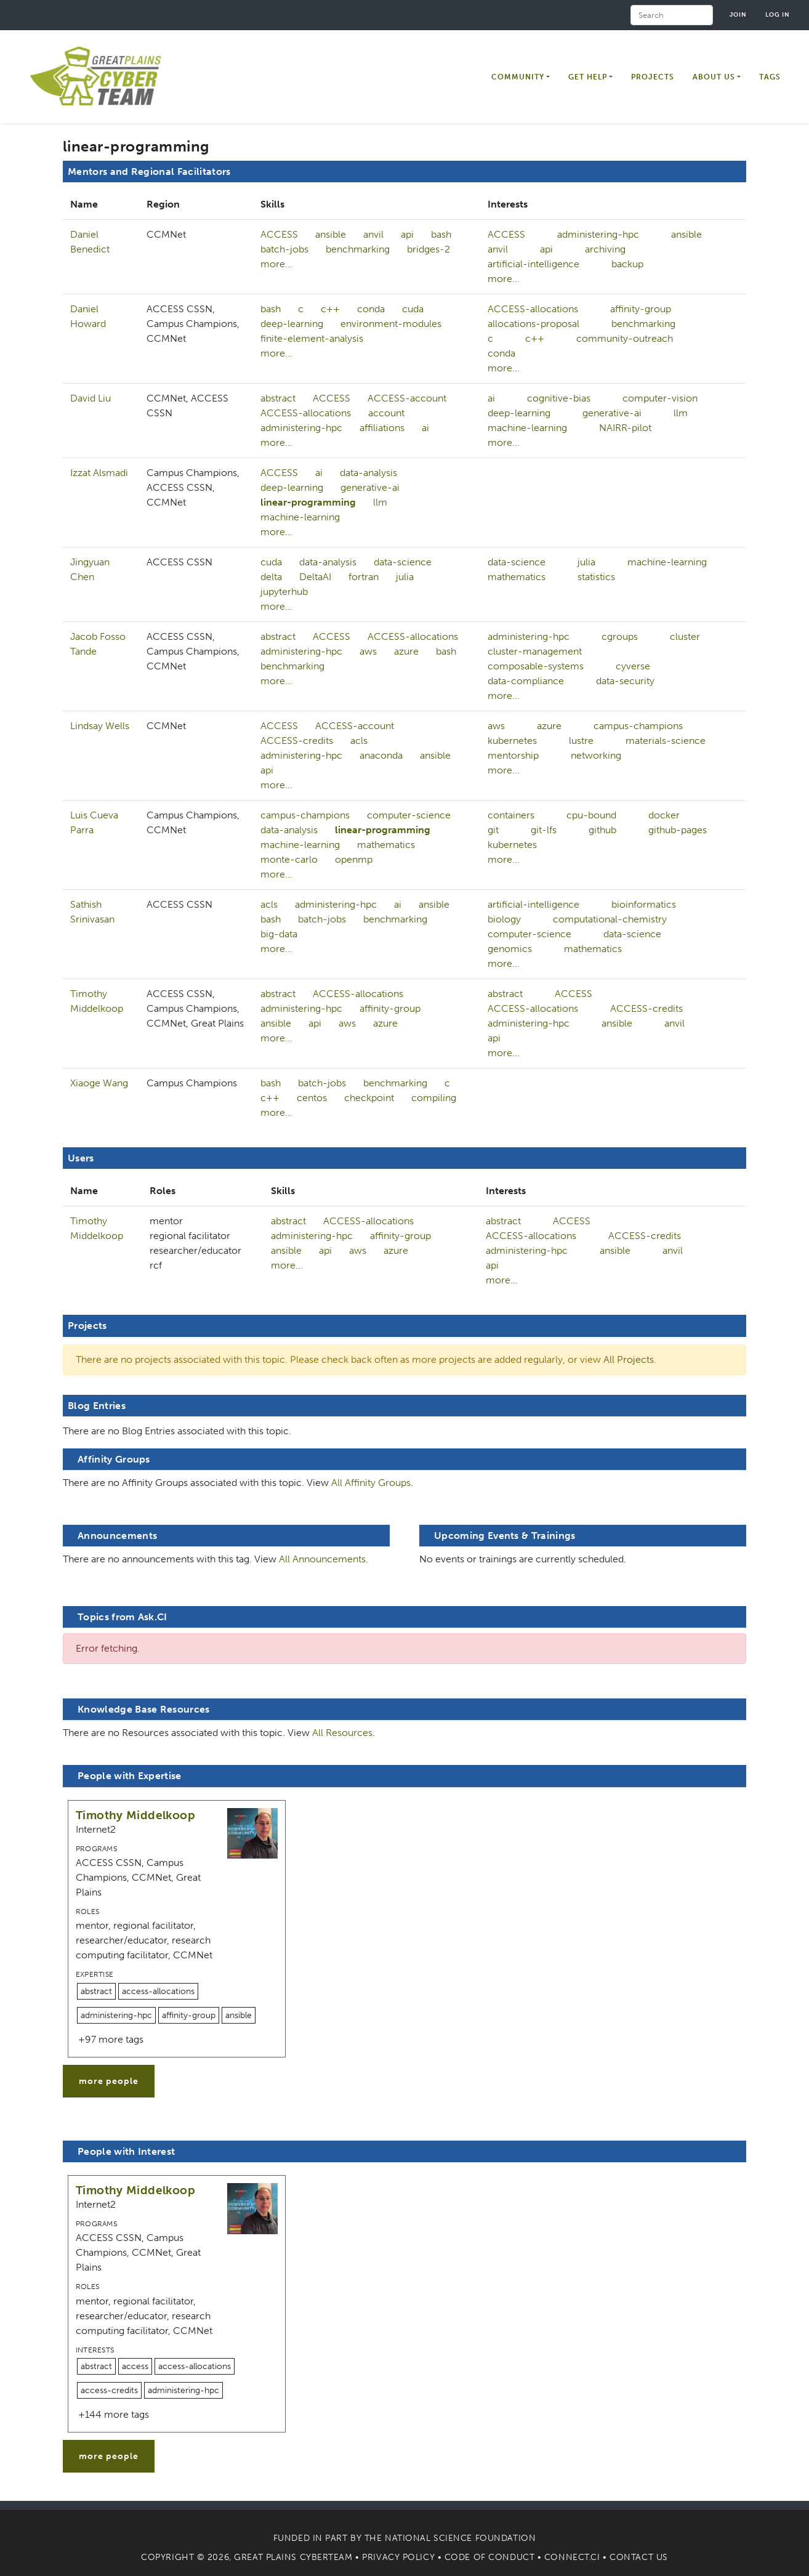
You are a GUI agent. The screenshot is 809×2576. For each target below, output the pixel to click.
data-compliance (526, 681)
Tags (770, 77)
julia (405, 577)
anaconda (381, 755)
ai (425, 428)
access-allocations (158, 1991)
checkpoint (369, 1098)
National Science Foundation (460, 2538)
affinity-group (640, 309)
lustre (581, 740)
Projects (652, 77)
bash (441, 234)
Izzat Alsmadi (99, 472)
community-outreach (624, 338)
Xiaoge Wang (99, 1083)
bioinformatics (643, 904)
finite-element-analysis (311, 338)
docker (664, 815)
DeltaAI (315, 577)
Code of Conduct (489, 2557)
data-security (625, 681)
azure (406, 651)
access (135, 2366)
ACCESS (279, 234)
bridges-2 (428, 249)
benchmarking (358, 249)
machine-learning (527, 428)
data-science (403, 562)
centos (312, 1098)
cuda (413, 309)
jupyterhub (284, 591)
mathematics (516, 577)
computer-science (409, 815)
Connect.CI (572, 2557)
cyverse (633, 666)
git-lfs (544, 830)
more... (276, 264)
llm (681, 413)
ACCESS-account (407, 398)
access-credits (109, 2390)
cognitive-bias (558, 398)
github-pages (677, 830)
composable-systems (536, 666)
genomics (510, 949)
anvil (373, 234)
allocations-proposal (533, 323)
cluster (685, 636)
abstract (278, 398)
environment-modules (390, 323)
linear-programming (308, 502)
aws (368, 651)
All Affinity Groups (371, 1482)
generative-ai (612, 413)
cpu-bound (591, 815)
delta (271, 577)
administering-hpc (598, 234)
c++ (330, 309)
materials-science (666, 740)
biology (504, 919)
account (386, 413)
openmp (353, 859)
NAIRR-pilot (625, 428)
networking (596, 755)
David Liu (90, 398)
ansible (330, 234)
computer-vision (660, 398)
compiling (433, 1098)
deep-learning (291, 323)
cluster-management (535, 651)
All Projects (628, 1359)
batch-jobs (284, 249)
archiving (605, 249)
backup (627, 264)
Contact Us (639, 2557)
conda (371, 309)
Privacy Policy (398, 2557)
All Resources (342, 1732)
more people (109, 2081)
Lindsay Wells (99, 726)
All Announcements (322, 1559)
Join (738, 14)
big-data (278, 934)
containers (511, 815)
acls (359, 740)
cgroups (620, 636)
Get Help (587, 77)
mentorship (513, 755)
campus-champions (638, 726)
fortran (363, 577)
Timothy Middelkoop (135, 1815)
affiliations (382, 428)
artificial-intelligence (533, 264)
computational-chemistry (610, 919)
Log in (777, 14)
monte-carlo (289, 859)
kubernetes (512, 740)
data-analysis (368, 472)
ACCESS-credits (296, 740)
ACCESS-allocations (533, 309)
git (493, 830)
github (602, 830)
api (407, 234)
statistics (596, 577)
